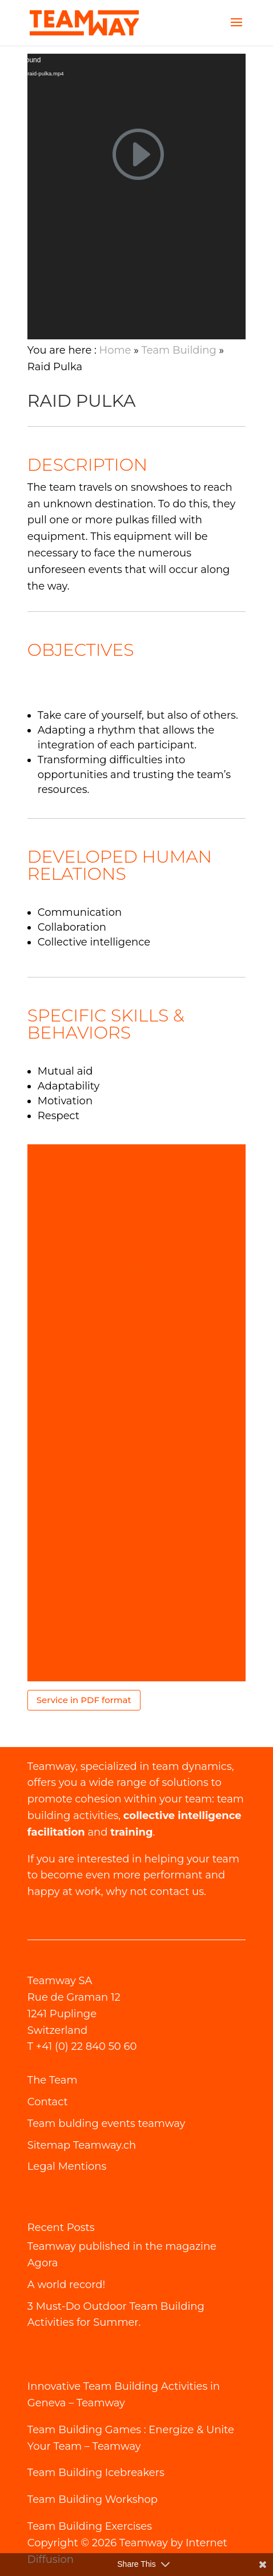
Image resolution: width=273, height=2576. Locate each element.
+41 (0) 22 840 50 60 (86, 2046)
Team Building (179, 350)
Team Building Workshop (92, 2499)
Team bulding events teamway (106, 2123)
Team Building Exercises (89, 2526)
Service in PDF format (84, 1699)
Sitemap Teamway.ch (81, 2145)
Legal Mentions (66, 2166)
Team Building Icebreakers (95, 2472)
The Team (52, 2080)
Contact (47, 2102)
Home (115, 350)
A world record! (66, 2284)
